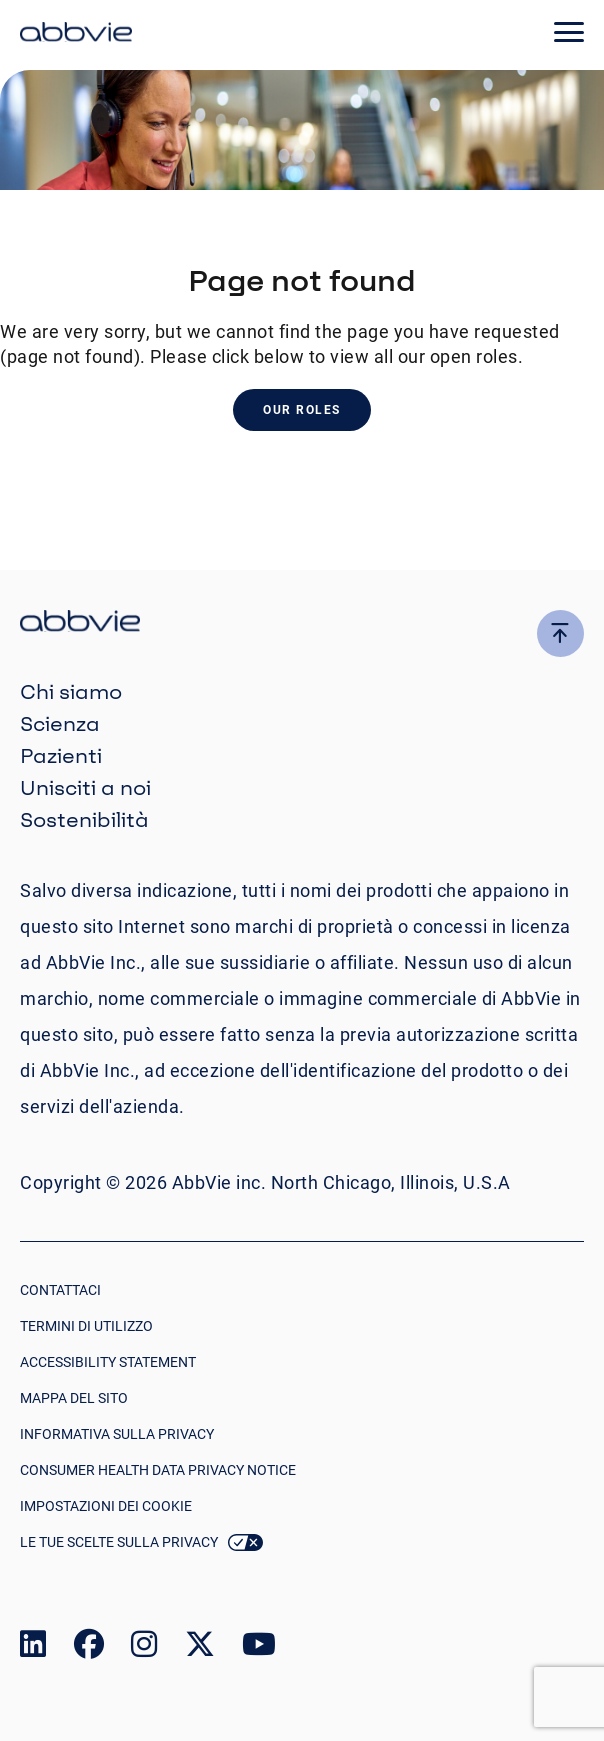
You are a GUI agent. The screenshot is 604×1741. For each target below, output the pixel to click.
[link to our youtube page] (259, 1648)
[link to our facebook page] (89, 1648)
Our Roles (302, 410)
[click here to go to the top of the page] (560, 633)
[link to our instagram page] (144, 1648)
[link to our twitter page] (200, 1648)
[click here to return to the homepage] (76, 35)
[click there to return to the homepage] (302, 623)
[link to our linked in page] (33, 1648)
